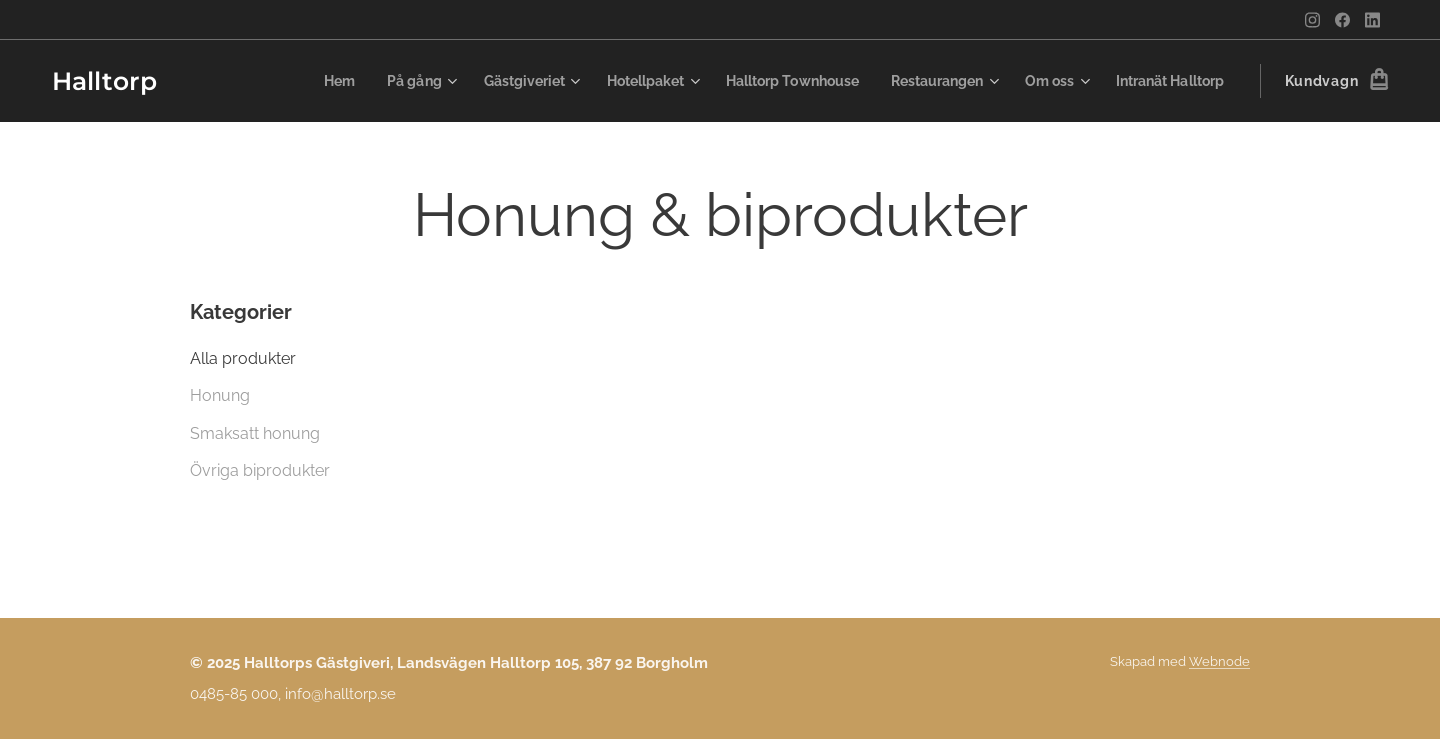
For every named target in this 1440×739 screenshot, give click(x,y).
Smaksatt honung (255, 433)
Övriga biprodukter (260, 470)
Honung (220, 395)
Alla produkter (243, 358)
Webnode (1219, 661)
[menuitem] (370, 81)
